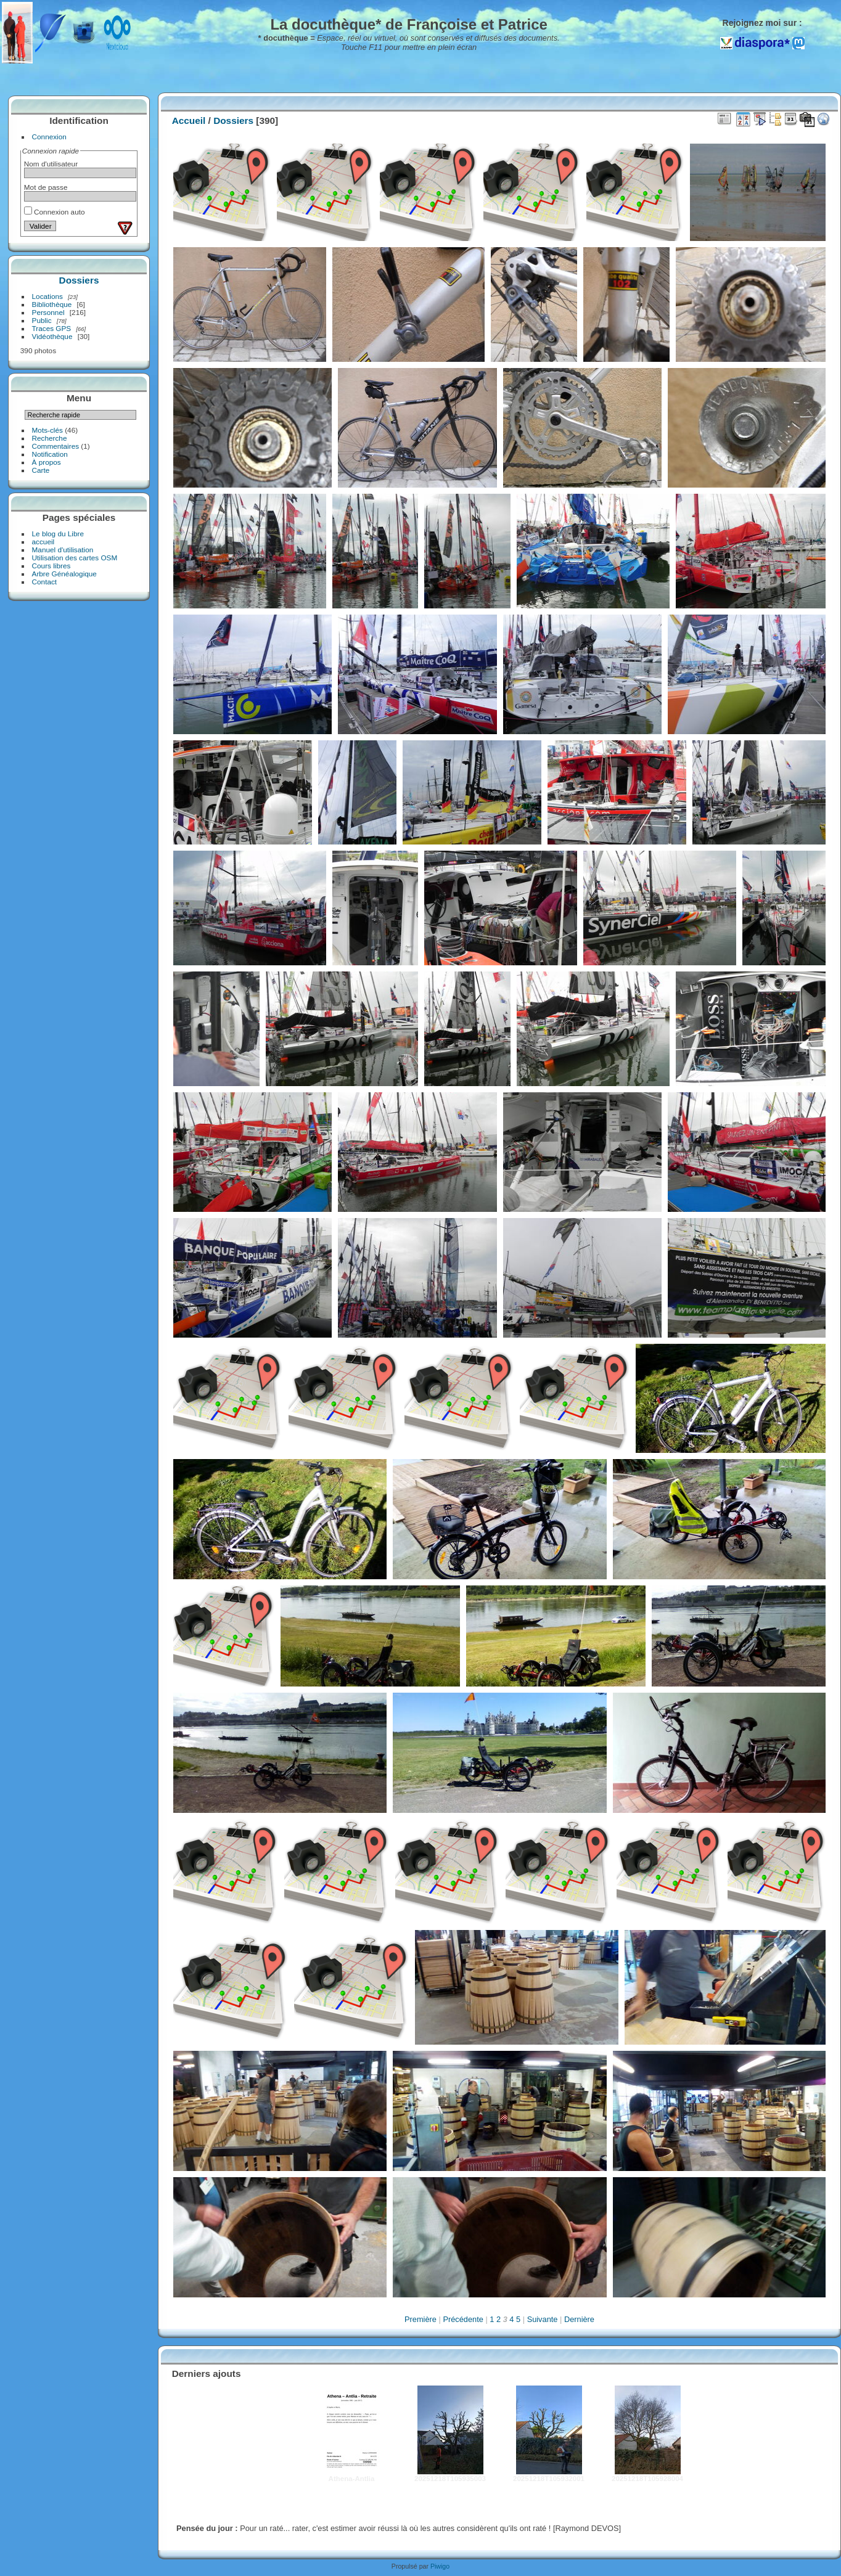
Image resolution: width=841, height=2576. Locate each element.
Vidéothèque (52, 336)
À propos (46, 462)
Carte (41, 470)
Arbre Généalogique (64, 574)
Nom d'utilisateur (51, 164)
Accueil (189, 120)
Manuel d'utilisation (63, 550)
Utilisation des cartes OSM (75, 558)
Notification (50, 454)
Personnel (48, 312)
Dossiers (79, 280)
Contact (44, 582)
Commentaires (56, 446)
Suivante (542, 2319)
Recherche (49, 438)
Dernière (579, 2319)
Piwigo (439, 2566)
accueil (43, 542)
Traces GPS (52, 328)
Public (42, 320)
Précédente (463, 2319)
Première (420, 2319)
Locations (47, 296)
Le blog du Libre (58, 534)
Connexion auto (54, 212)
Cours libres (51, 566)
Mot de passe (46, 187)
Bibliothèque (52, 304)
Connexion (49, 137)
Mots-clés (47, 430)
